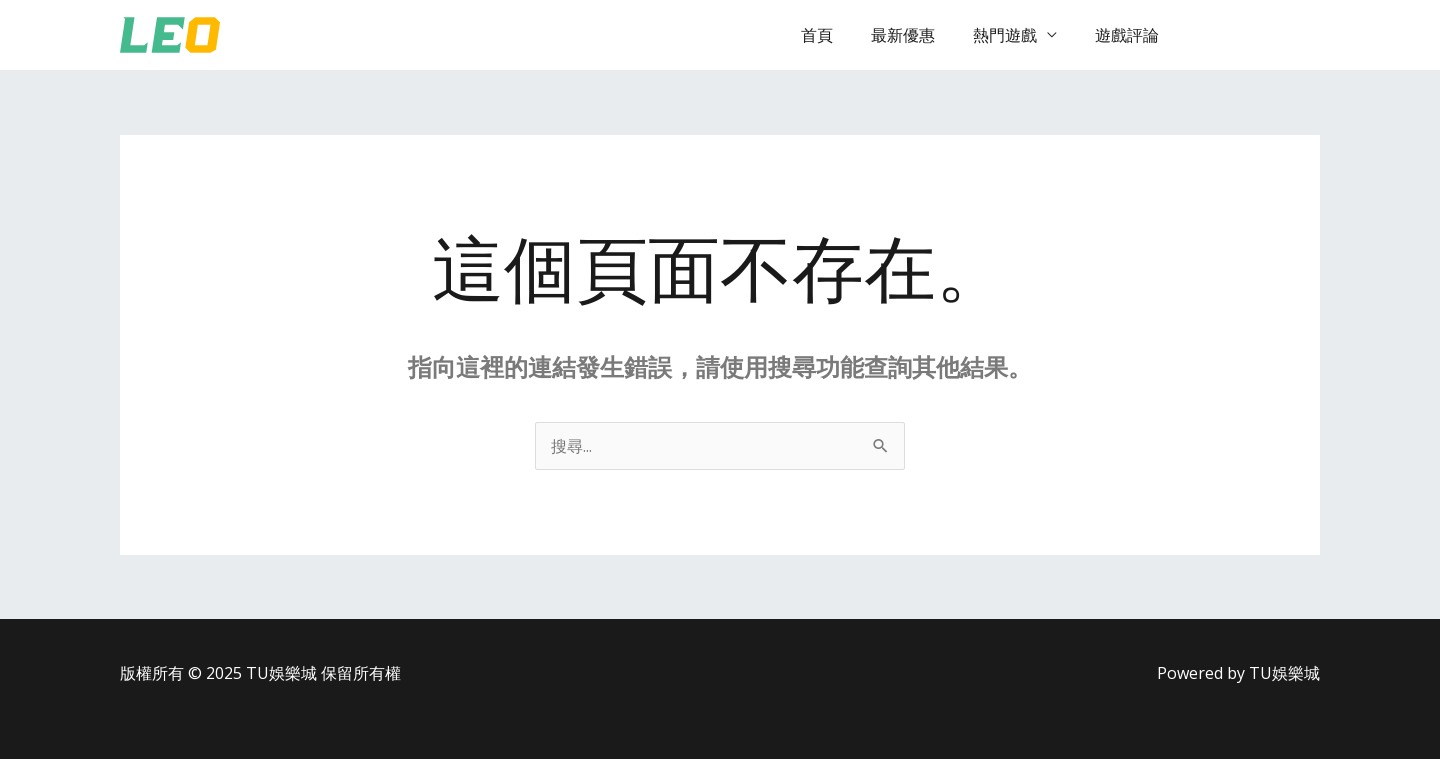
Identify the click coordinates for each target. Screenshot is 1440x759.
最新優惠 (918, 35)
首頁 (838, 35)
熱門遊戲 (1014, 35)
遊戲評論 (1130, 35)
